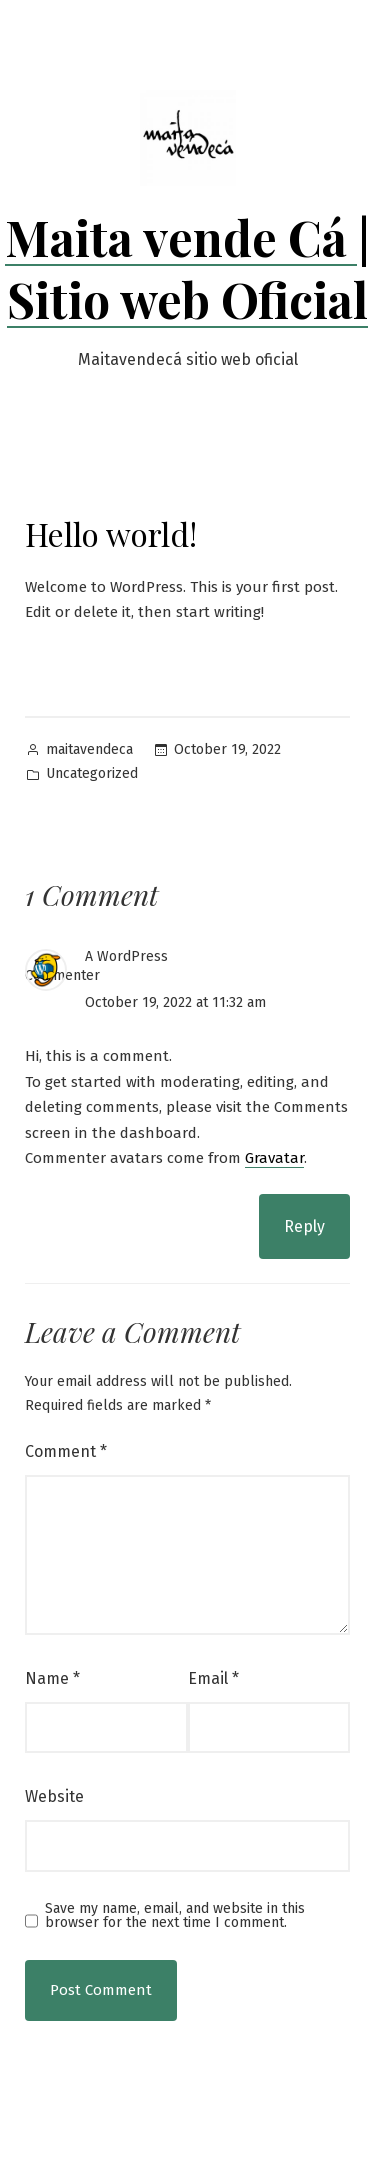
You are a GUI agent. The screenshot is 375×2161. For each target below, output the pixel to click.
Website (54, 1796)
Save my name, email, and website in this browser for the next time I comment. (175, 1916)
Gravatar (274, 1158)
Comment (66, 1451)
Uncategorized (92, 773)
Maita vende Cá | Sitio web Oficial (187, 268)
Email (213, 1678)
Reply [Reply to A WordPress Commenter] (304, 1226)
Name (52, 1678)
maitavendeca (89, 749)
